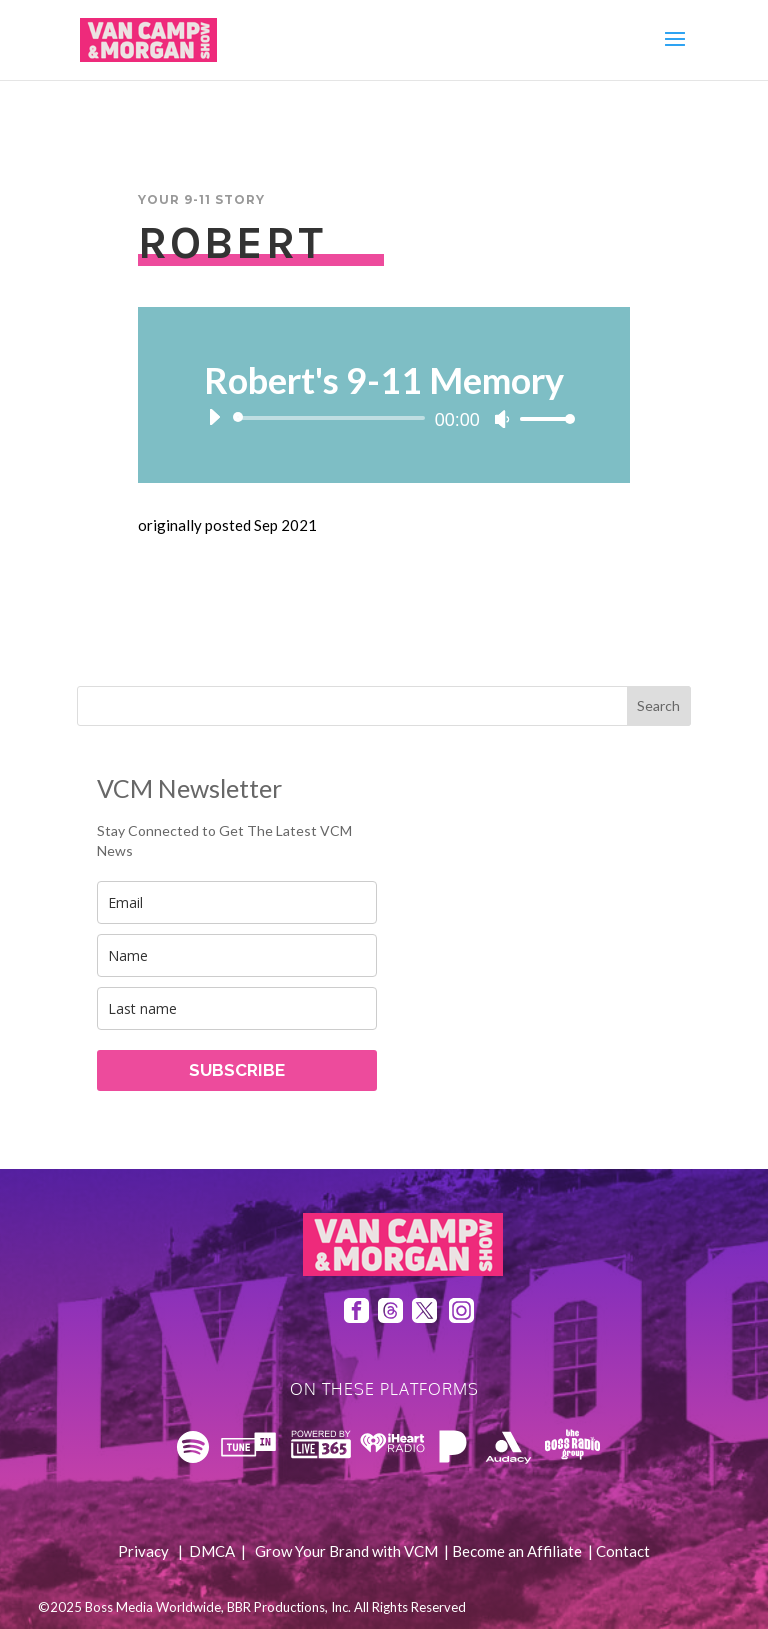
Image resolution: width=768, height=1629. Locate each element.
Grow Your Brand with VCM (346, 1551)
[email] (237, 902)
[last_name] (237, 1008)
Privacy (143, 1551)
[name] (237, 955)
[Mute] (502, 419)
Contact (623, 1551)
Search (658, 705)
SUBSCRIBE (237, 1070)
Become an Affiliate (517, 1551)
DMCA (212, 1551)
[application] (384, 418)
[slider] (332, 418)
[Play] (214, 417)
